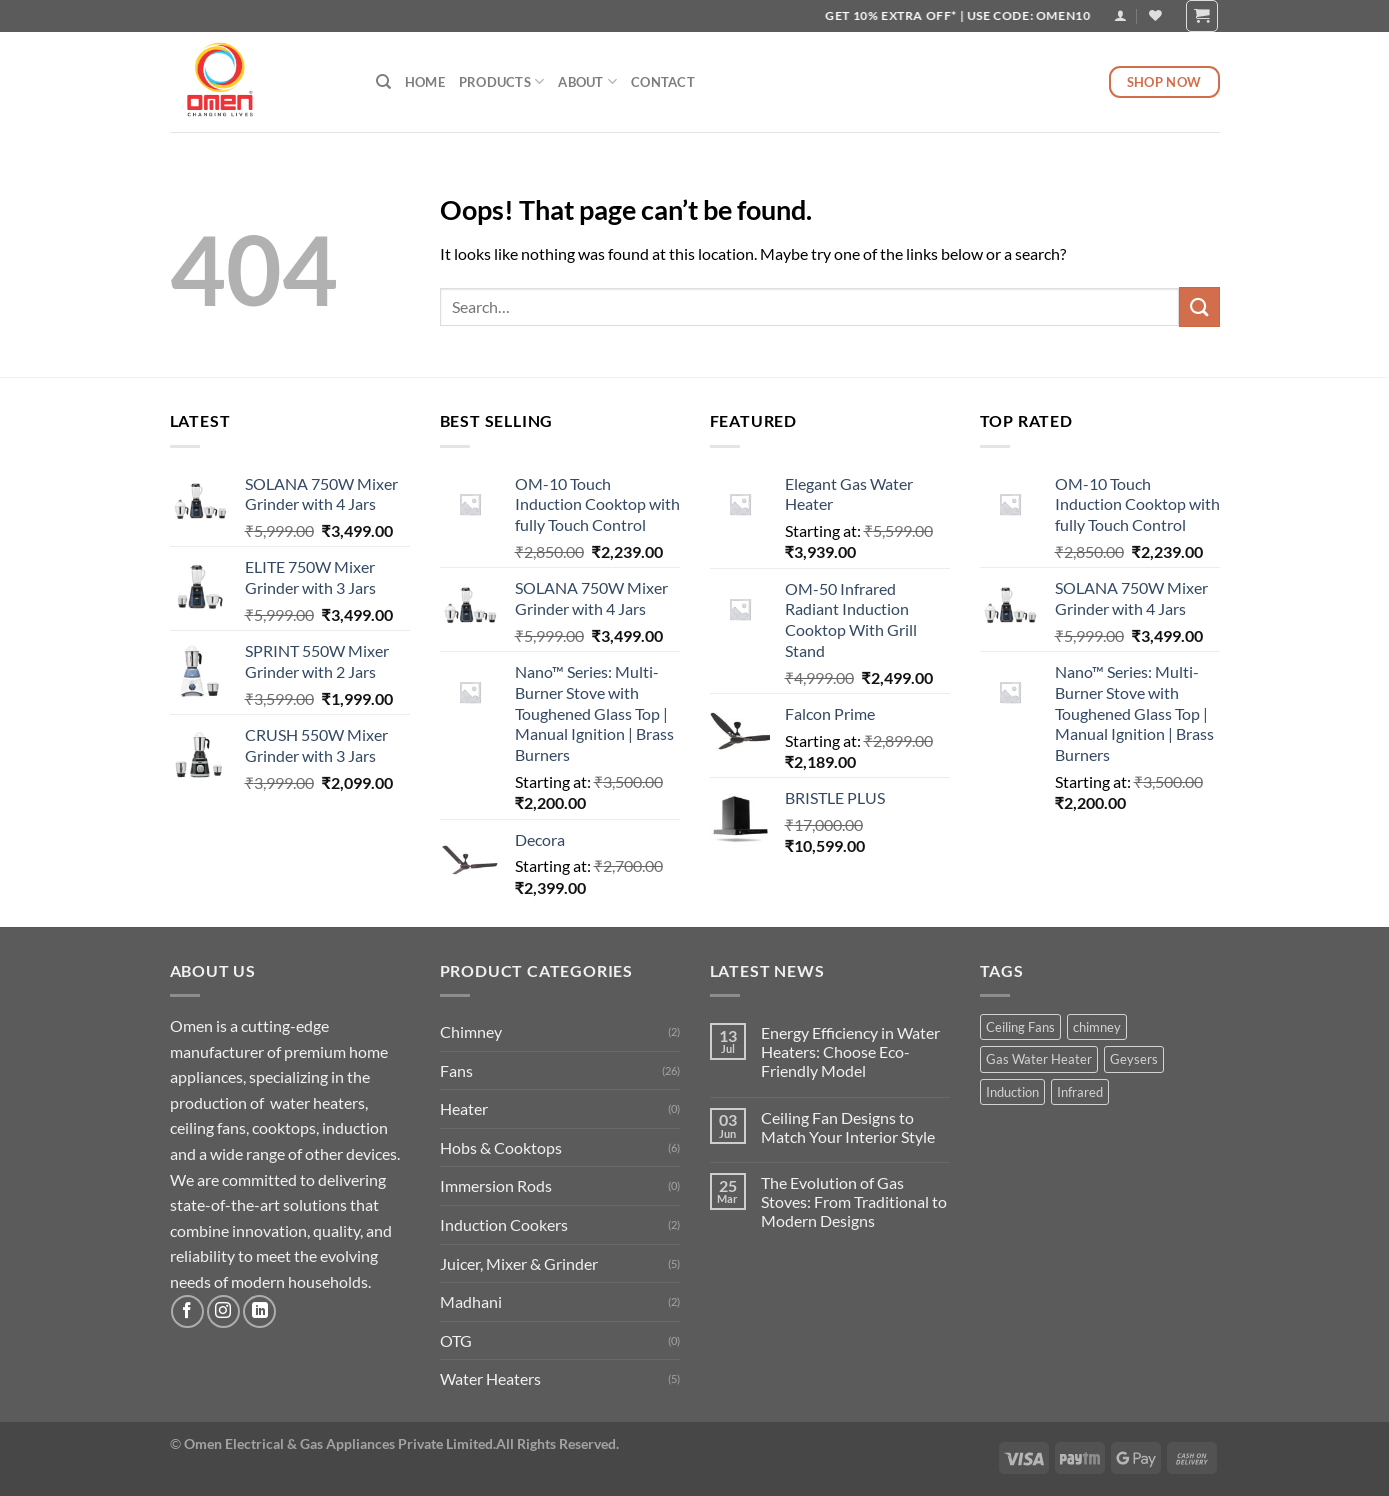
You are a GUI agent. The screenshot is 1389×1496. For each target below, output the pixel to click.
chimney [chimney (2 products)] (1097, 1027)
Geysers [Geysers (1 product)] (1134, 1059)
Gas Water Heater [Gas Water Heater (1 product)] (1039, 1059)
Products (502, 81)
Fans (456, 1070)
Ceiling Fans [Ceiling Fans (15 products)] (1020, 1027)
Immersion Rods (496, 1185)
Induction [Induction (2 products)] (1012, 1092)
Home (425, 82)
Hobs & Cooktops (501, 1147)
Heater (464, 1108)
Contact (663, 82)
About (587, 81)
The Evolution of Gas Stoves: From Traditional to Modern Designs (854, 1201)
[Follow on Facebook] (187, 1311)
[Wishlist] (1155, 15)
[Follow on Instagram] (223, 1311)
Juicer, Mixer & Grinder (519, 1263)
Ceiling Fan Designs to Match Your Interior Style (848, 1127)
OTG (456, 1340)
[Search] (383, 82)
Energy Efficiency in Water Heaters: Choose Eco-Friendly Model (850, 1051)
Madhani (471, 1301)
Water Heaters (490, 1378)
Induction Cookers (504, 1224)
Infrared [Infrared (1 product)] (1080, 1092)
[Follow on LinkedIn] (259, 1311)
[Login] (1120, 15)
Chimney (471, 1031)
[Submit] (1199, 306)
